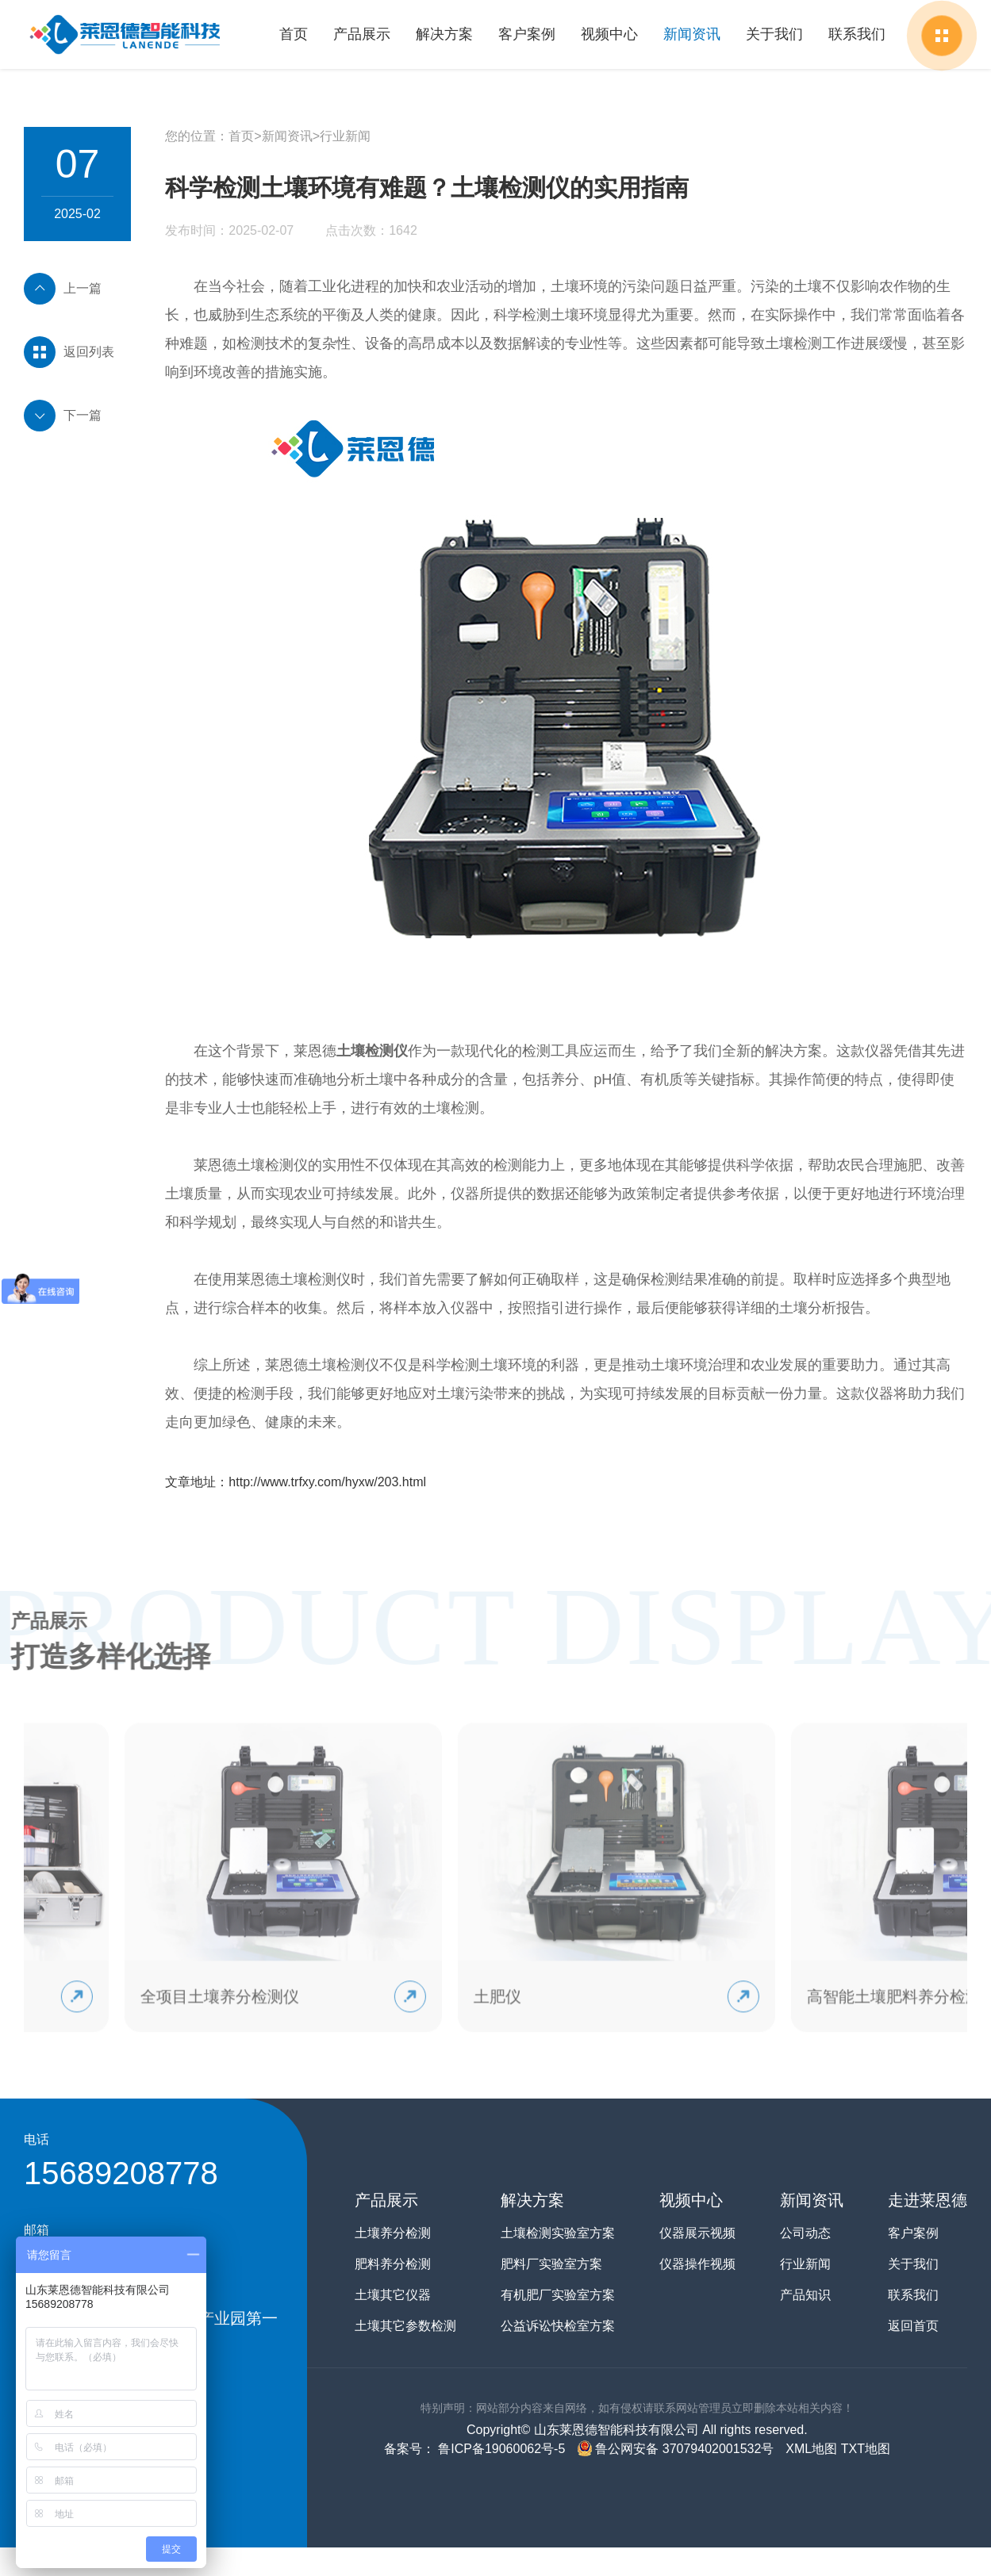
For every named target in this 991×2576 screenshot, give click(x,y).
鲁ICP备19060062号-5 (500, 2448)
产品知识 (805, 2295)
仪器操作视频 (697, 2264)
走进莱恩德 (927, 2200)
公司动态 (805, 2233)
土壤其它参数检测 (405, 2326)
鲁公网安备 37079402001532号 (675, 2448)
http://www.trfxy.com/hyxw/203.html (327, 1482)
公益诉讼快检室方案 (558, 2326)
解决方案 (445, 34)
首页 (296, 34)
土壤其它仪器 (393, 2295)
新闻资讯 (692, 34)
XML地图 (811, 2448)
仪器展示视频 (697, 2233)
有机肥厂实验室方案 (558, 2295)
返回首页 (913, 2326)
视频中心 (610, 34)
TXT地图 (865, 2448)
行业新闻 (345, 136)
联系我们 (856, 34)
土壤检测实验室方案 (558, 2233)
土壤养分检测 (393, 2233)
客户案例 (528, 34)
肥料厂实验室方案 (551, 2264)
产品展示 (363, 34)
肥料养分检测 (393, 2264)
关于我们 (774, 34)
